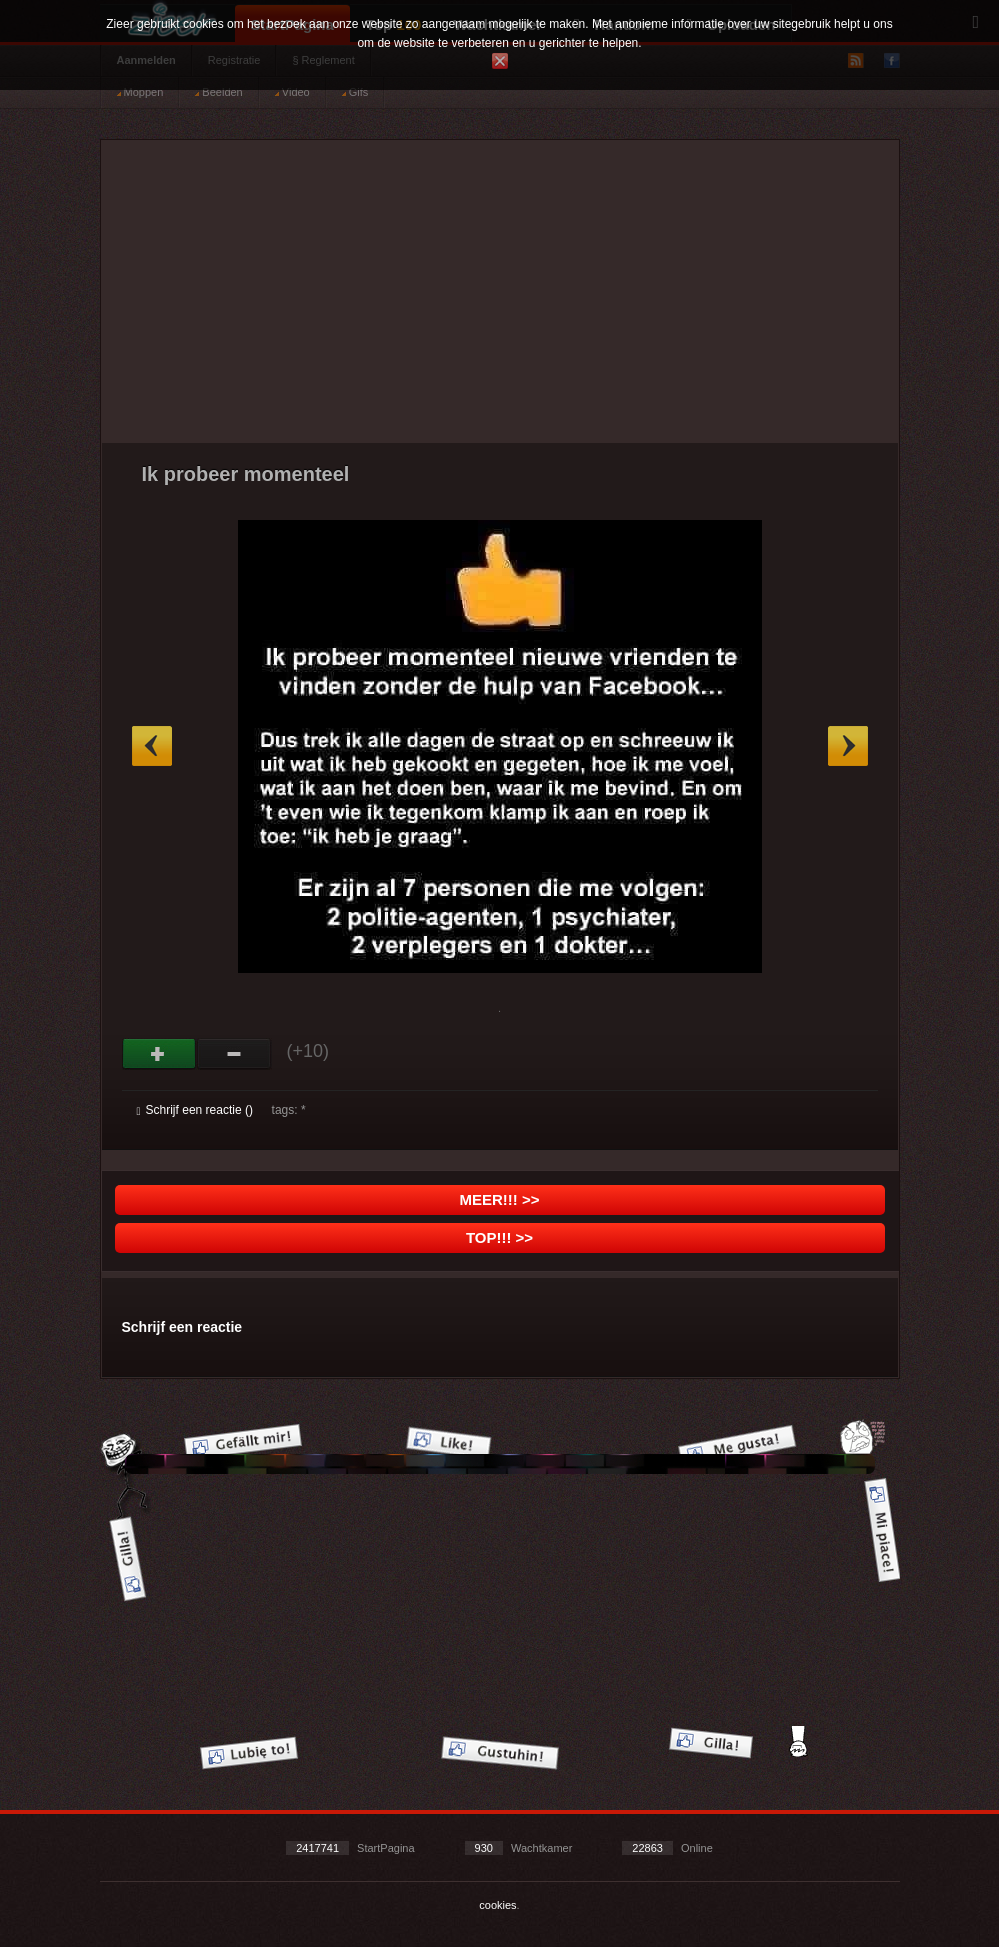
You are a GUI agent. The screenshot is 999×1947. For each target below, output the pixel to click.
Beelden (218, 92)
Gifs (355, 92)
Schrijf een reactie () (195, 1110)
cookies (497, 1905)
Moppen (140, 92)
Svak (234, 1054)
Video (292, 92)
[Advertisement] (500, 299)
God (159, 1054)
